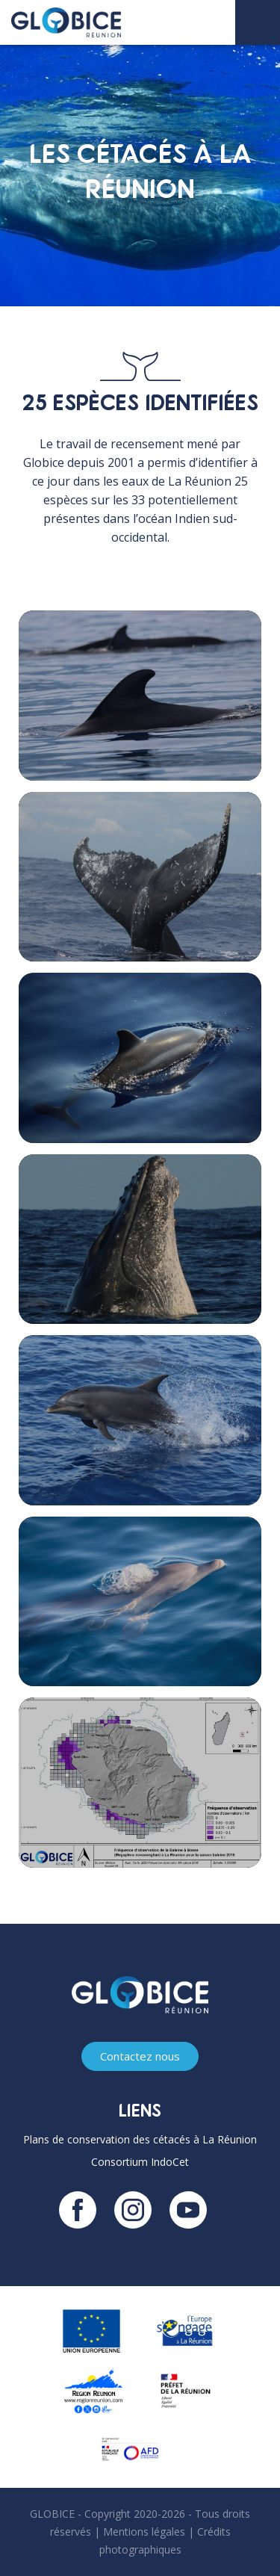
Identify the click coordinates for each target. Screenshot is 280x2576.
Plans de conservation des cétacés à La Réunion (140, 2139)
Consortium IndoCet (140, 2162)
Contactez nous (140, 2056)
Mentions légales (144, 2531)
